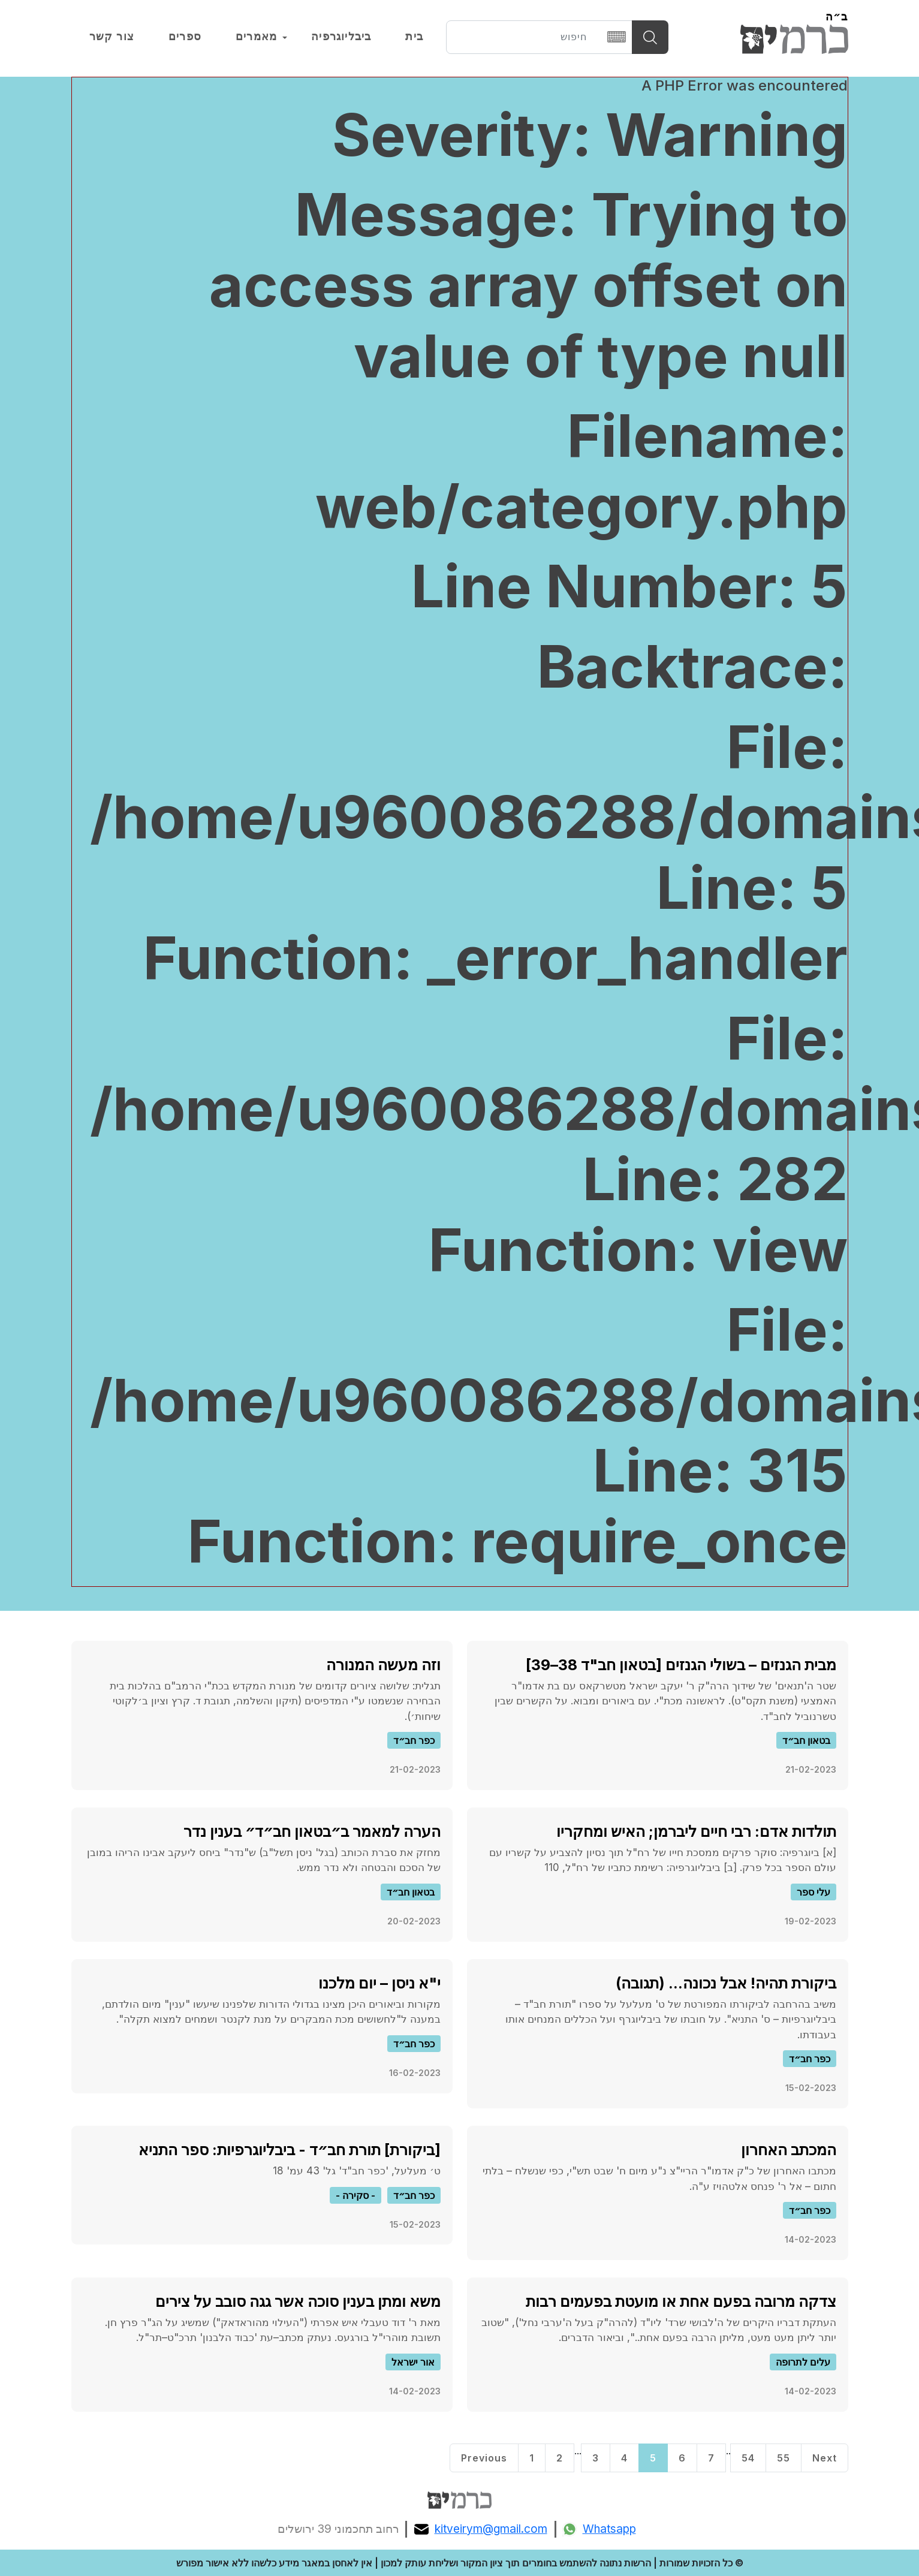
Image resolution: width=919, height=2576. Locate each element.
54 (748, 2458)
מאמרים (256, 37)
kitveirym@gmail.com (480, 2529)
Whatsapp (599, 2529)
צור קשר (111, 37)
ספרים (184, 37)
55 (783, 2458)
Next (824, 2458)
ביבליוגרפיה (341, 37)
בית (414, 37)
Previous (484, 2458)
